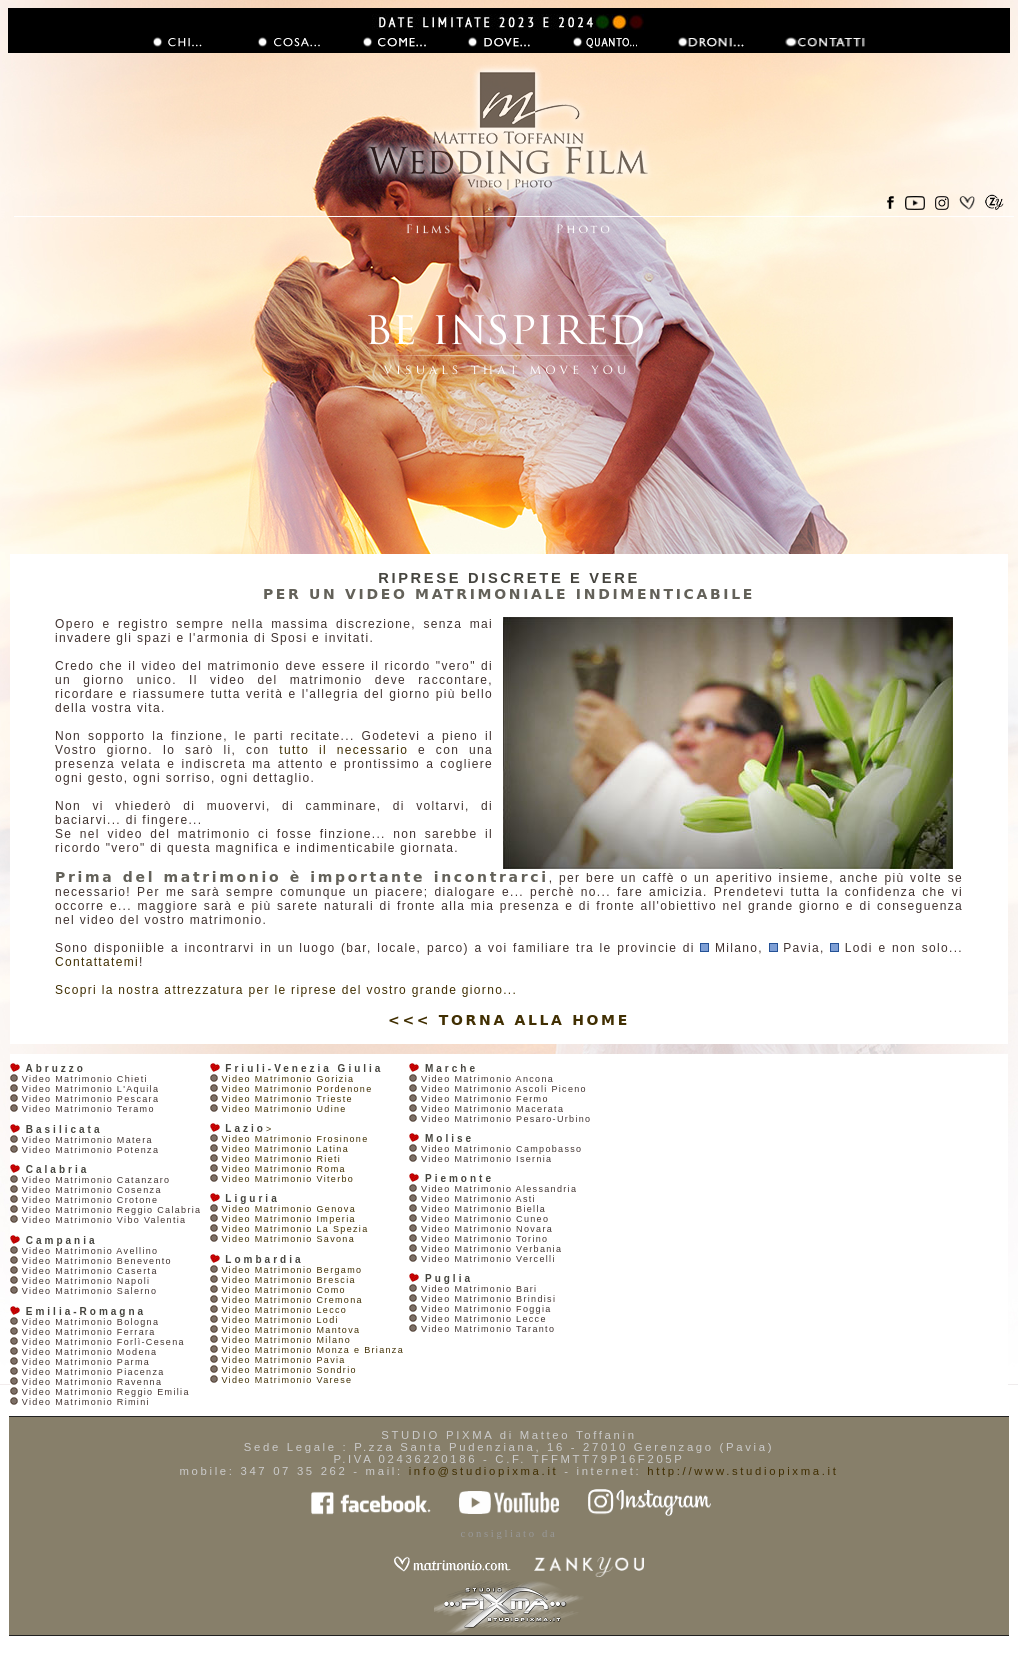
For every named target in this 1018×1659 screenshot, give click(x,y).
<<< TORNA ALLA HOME (509, 1020)
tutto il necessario (343, 750)
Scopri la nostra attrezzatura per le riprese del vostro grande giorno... (286, 990)
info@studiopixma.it (484, 1471)
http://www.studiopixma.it (742, 1471)
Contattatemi (97, 962)
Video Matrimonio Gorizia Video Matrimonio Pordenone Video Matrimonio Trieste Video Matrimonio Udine (291, 1094)
